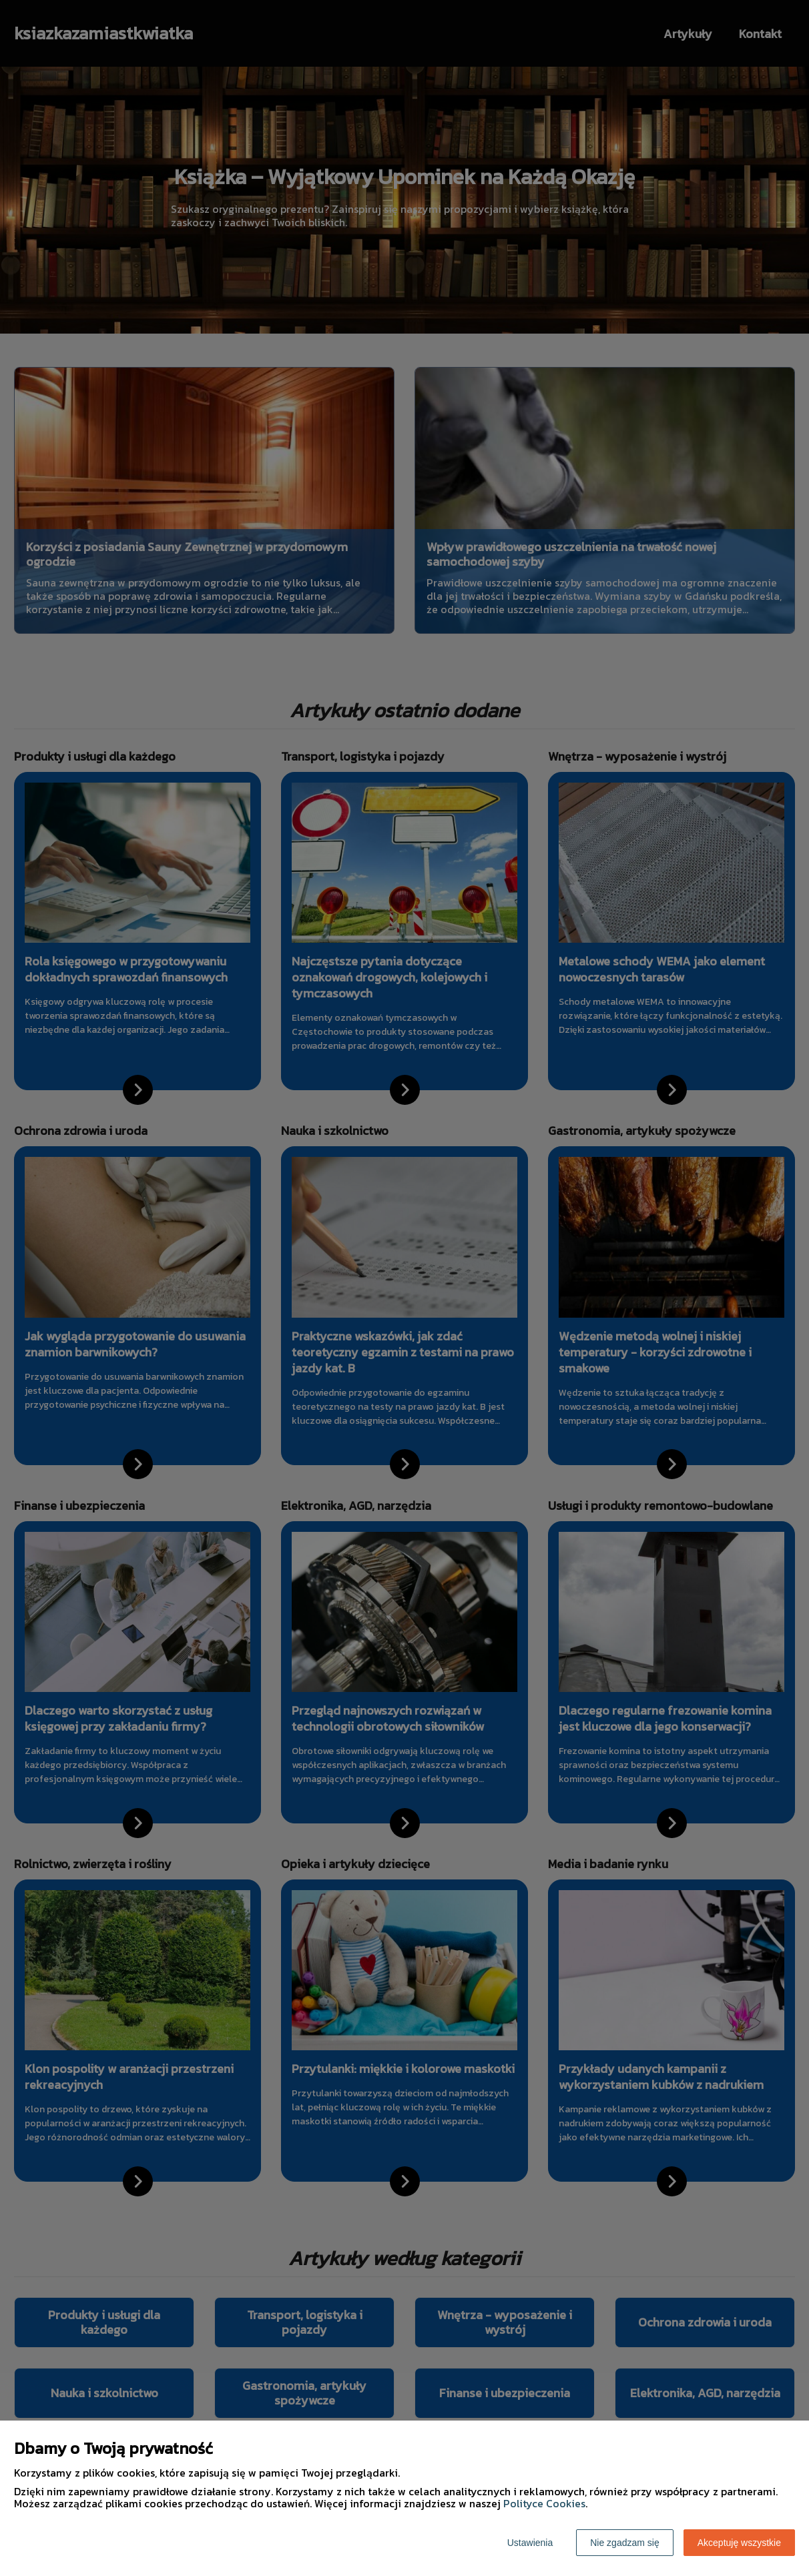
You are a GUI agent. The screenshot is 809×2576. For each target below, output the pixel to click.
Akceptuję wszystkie (739, 2542)
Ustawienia (530, 2542)
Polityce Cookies (544, 2503)
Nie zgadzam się (624, 2542)
